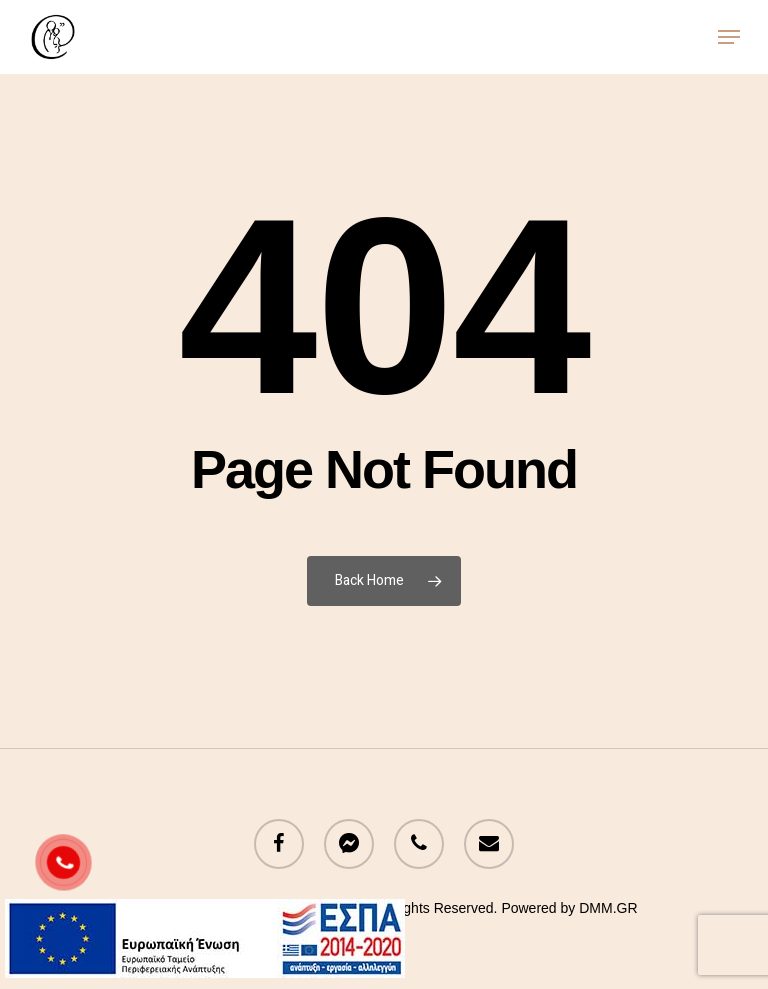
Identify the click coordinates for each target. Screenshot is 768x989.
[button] (729, 37)
